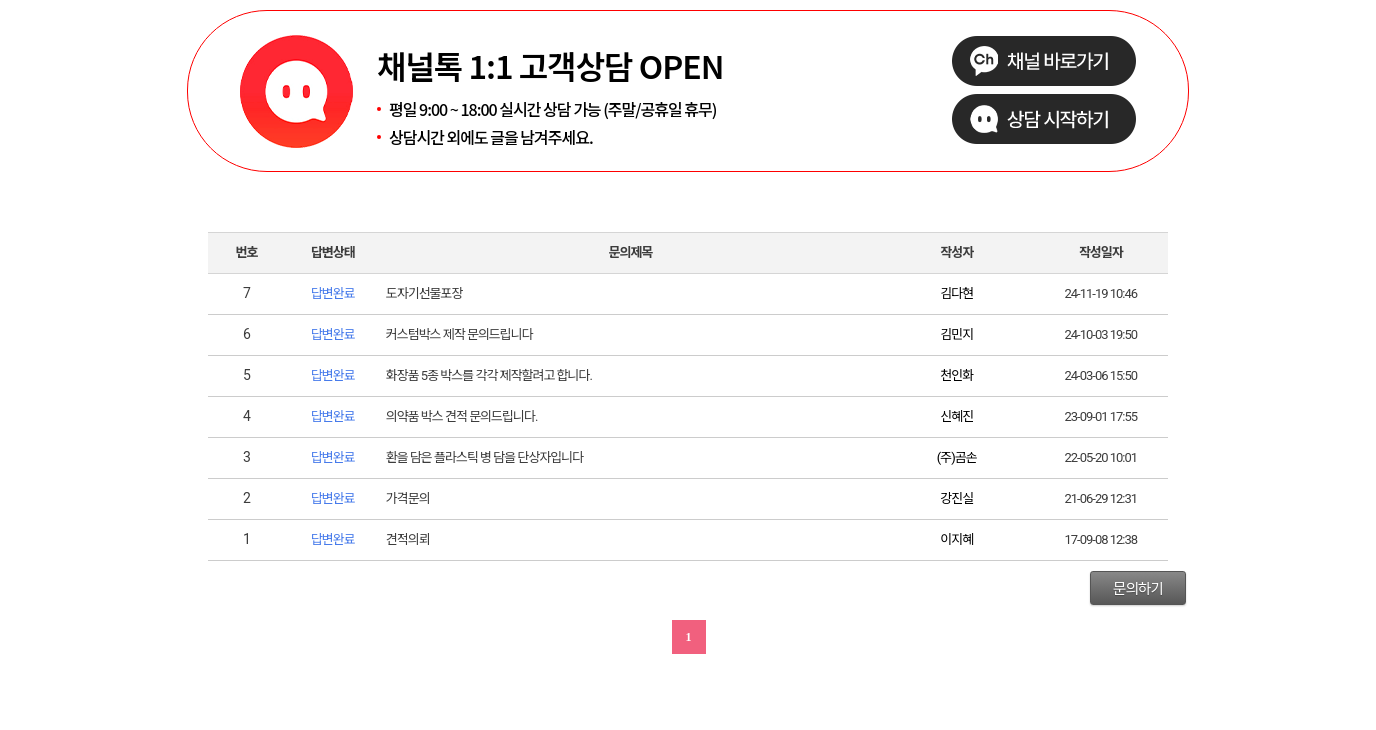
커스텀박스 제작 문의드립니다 (459, 334)
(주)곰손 (957, 457)
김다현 (956, 293)
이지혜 (956, 539)
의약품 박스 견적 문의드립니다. (462, 416)
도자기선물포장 (424, 293)
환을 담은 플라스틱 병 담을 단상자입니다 (484, 457)
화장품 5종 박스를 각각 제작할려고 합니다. (489, 375)
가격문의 (408, 498)
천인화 (956, 375)
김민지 (956, 334)
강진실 (956, 498)
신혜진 (956, 416)
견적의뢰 (408, 539)
